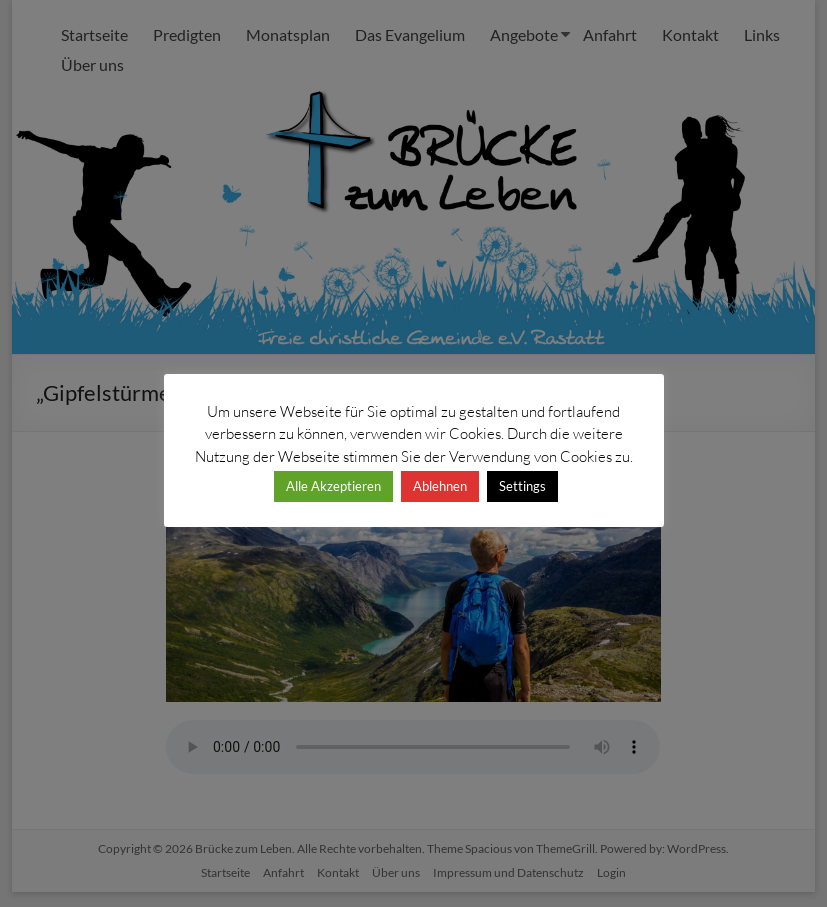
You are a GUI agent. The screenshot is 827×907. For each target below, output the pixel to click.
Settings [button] (522, 486)
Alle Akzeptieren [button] (333, 486)
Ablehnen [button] (440, 486)
